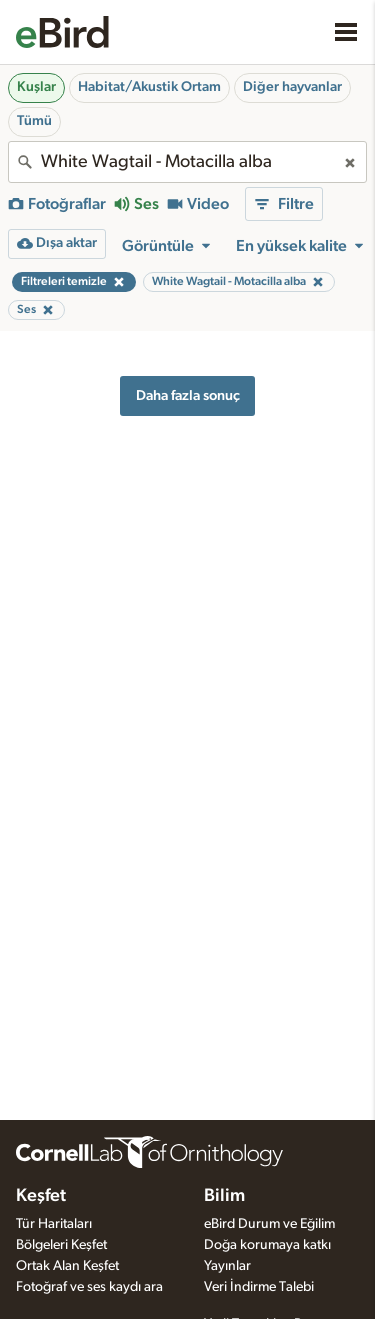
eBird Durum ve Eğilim (269, 1224)
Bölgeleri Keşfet (61, 1245)
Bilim (224, 1196)
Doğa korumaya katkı (267, 1245)
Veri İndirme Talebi (259, 1287)
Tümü (34, 121)
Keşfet (41, 1196)
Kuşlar (36, 87)
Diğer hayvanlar (292, 87)
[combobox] (187, 162)
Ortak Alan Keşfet (67, 1266)
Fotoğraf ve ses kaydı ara (89, 1287)
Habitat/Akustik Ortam (149, 87)
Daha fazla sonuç (188, 395)
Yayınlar (227, 1266)
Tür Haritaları (54, 1224)
